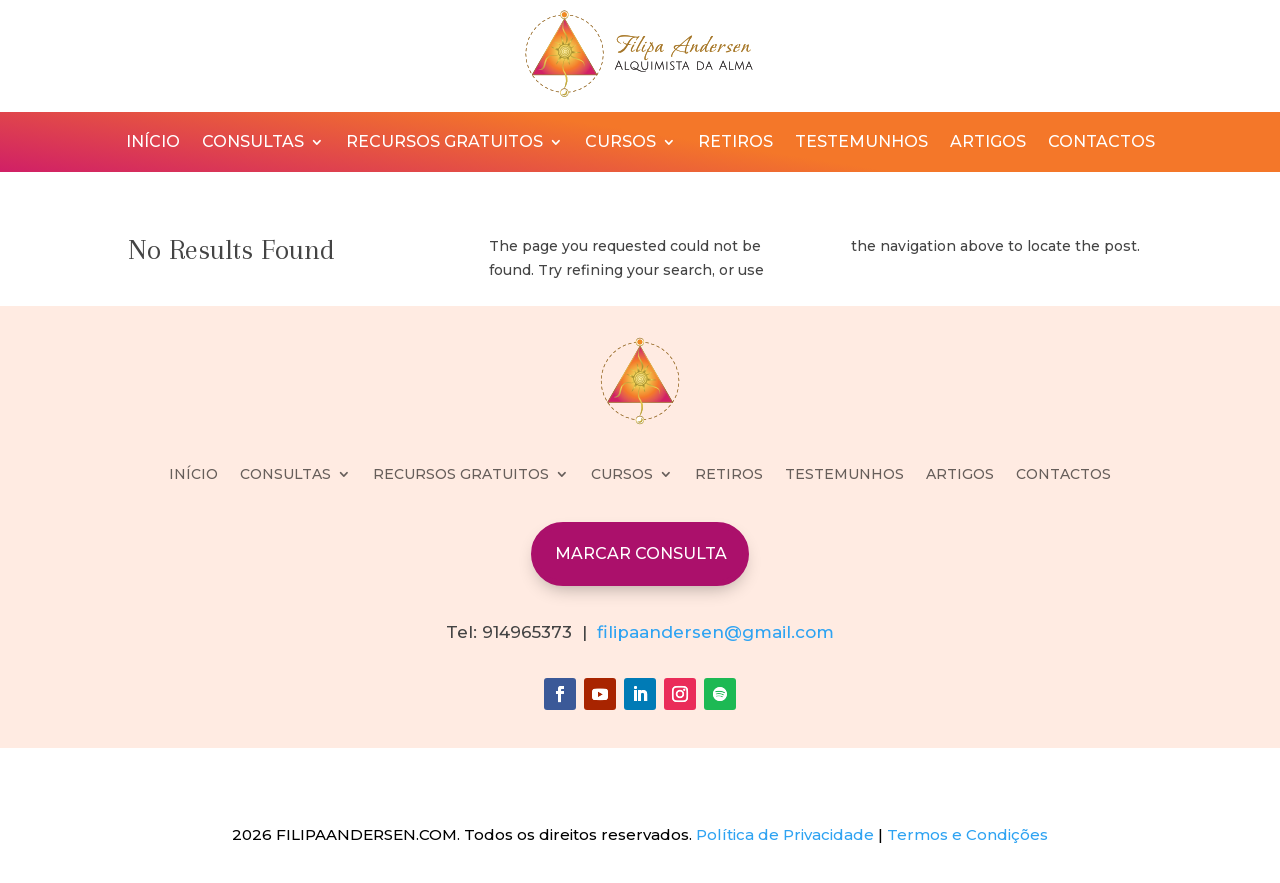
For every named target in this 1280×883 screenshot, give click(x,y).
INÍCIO (153, 143)
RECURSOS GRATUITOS (444, 143)
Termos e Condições (967, 834)
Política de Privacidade (785, 834)
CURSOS (620, 143)
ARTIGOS (988, 143)
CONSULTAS (253, 143)
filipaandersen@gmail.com (715, 632)
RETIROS (735, 143)
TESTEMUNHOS (861, 143)
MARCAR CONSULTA (641, 553)
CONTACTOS (1101, 143)
